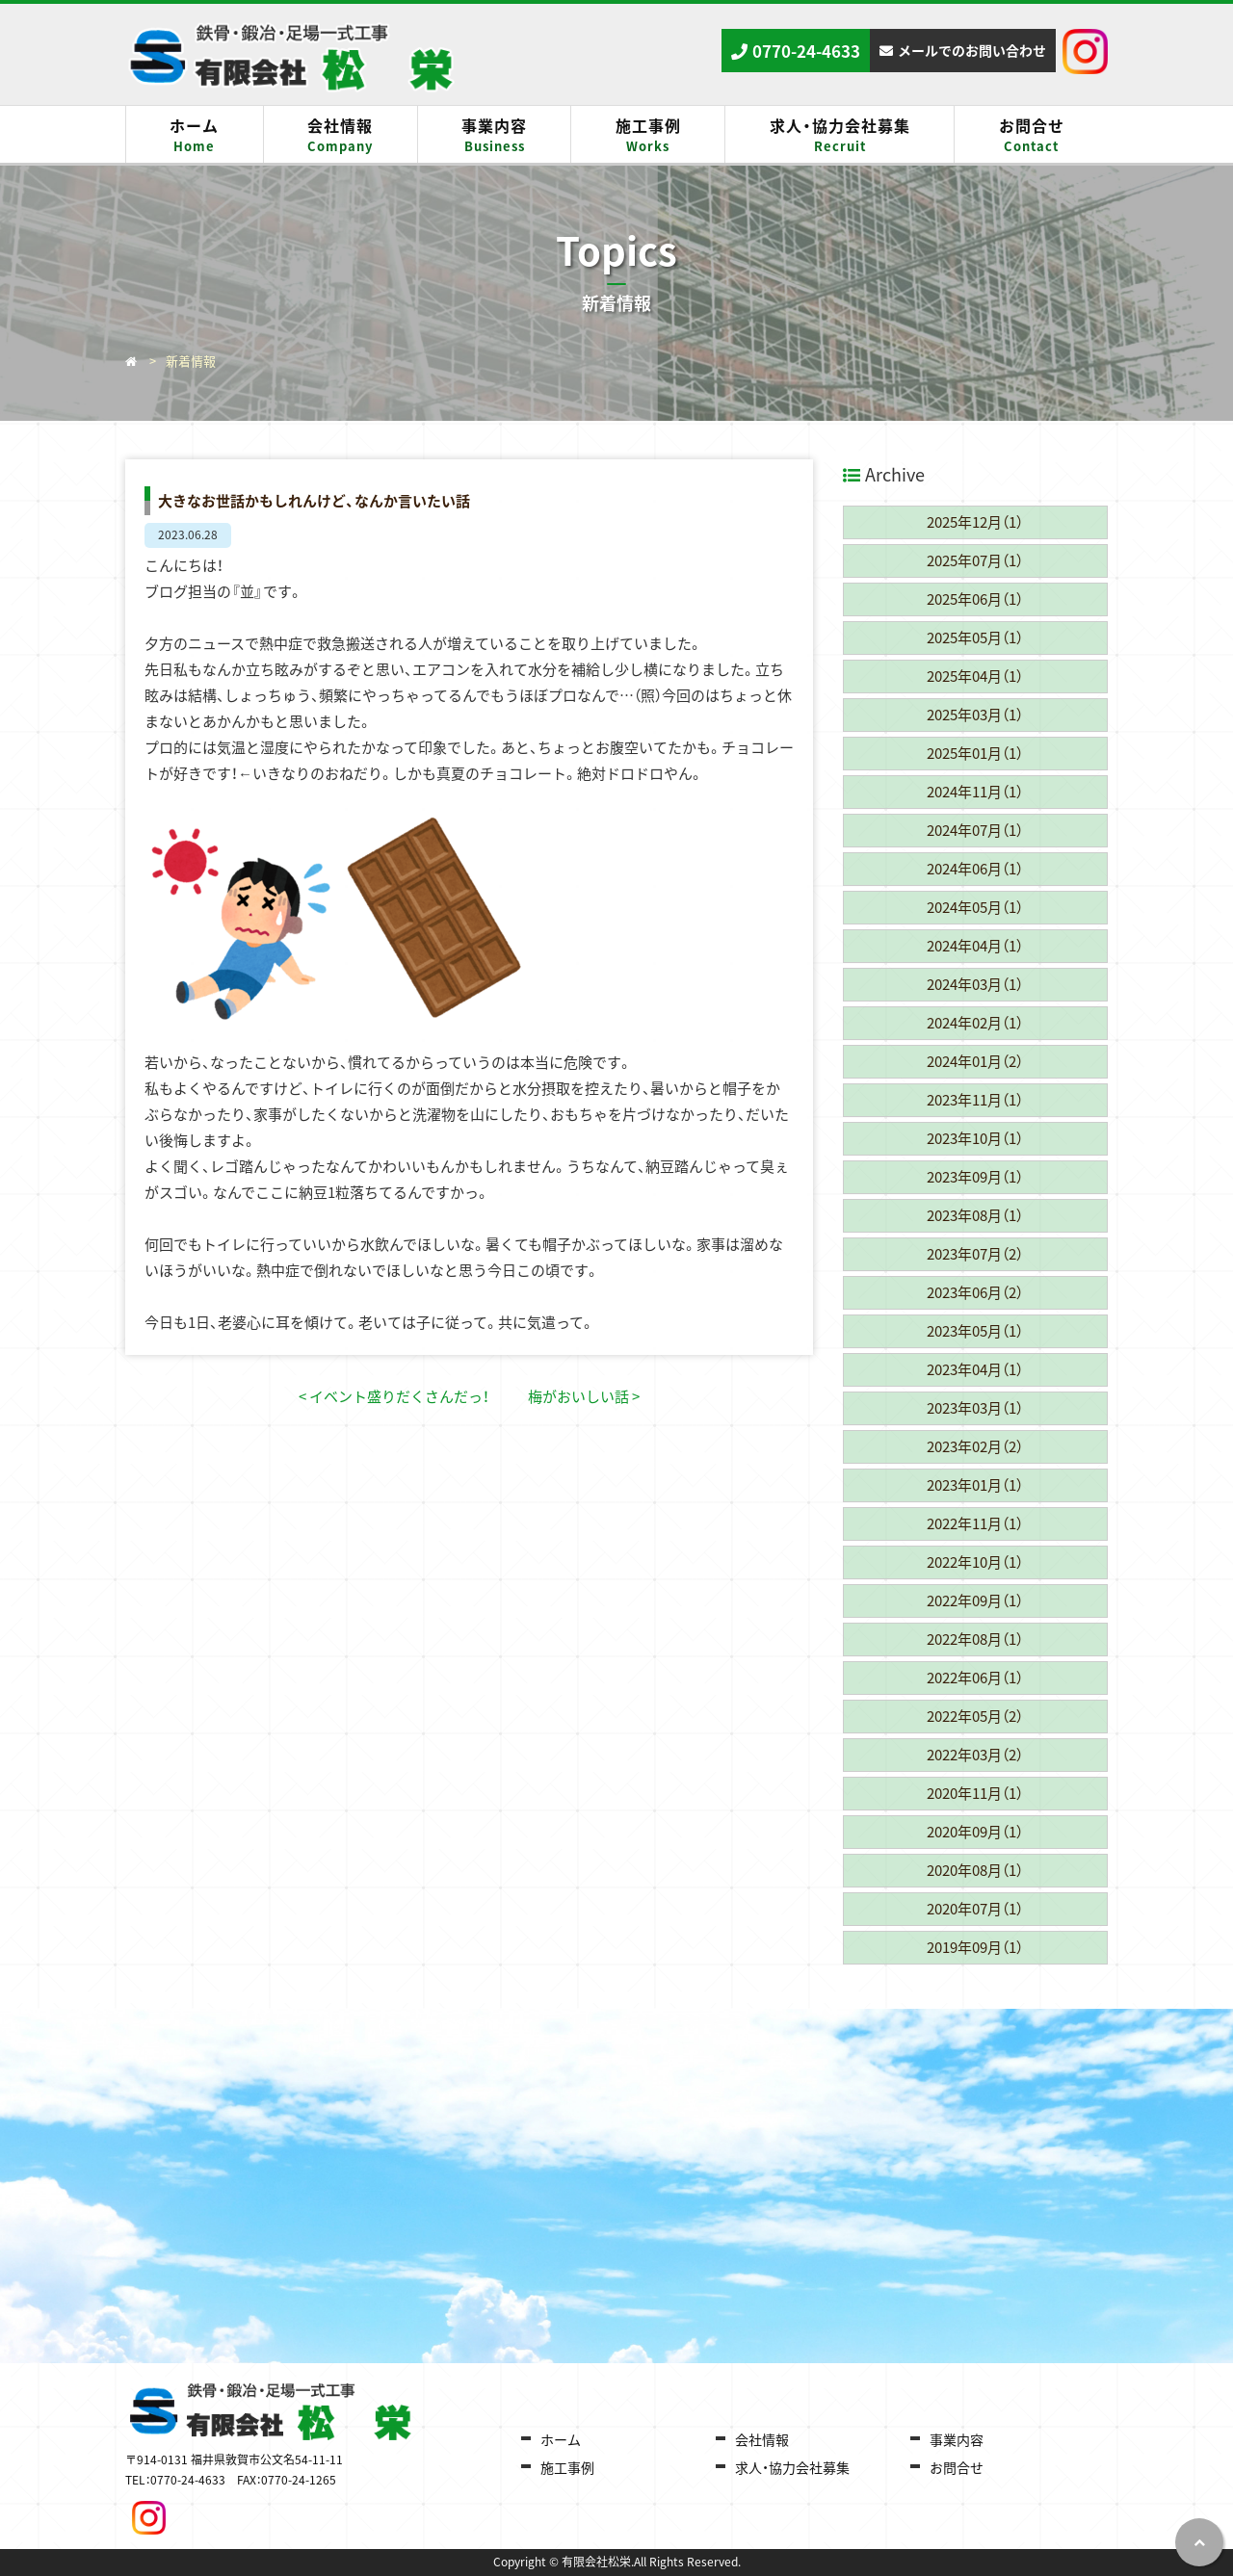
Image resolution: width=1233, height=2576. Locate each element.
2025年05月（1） (975, 637)
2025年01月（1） (975, 753)
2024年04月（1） (975, 945)
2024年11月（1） (975, 791)
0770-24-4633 (806, 51)
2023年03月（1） (975, 1407)
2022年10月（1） (975, 1562)
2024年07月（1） (975, 830)
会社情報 (340, 135)
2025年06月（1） (975, 599)
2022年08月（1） (975, 1639)
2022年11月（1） (975, 1523)
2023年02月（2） (975, 1446)
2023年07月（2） (975, 1253)
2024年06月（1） (975, 868)
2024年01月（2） (975, 1061)
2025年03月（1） (975, 714)
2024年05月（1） (975, 907)
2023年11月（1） (975, 1099)
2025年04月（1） (975, 676)
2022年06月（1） (975, 1677)
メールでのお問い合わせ (972, 50)
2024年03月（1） (975, 984)
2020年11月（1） (975, 1793)
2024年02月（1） (975, 1022)
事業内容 (494, 135)
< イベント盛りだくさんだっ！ (394, 1396)
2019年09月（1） (975, 1947)
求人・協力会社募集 (839, 135)
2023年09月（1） (975, 1176)
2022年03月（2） (975, 1754)
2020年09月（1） (975, 1831)
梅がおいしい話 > (584, 1396)
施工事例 (647, 135)
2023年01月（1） (975, 1485)
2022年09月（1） (975, 1600)
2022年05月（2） (975, 1716)
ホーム (194, 135)
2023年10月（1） (975, 1138)
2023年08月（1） (975, 1215)
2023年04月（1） (975, 1369)
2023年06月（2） (975, 1292)
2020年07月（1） (975, 1908)
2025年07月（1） (975, 560)
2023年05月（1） (975, 1330)
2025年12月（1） (975, 522)
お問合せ (1031, 135)
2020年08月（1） (975, 1870)
